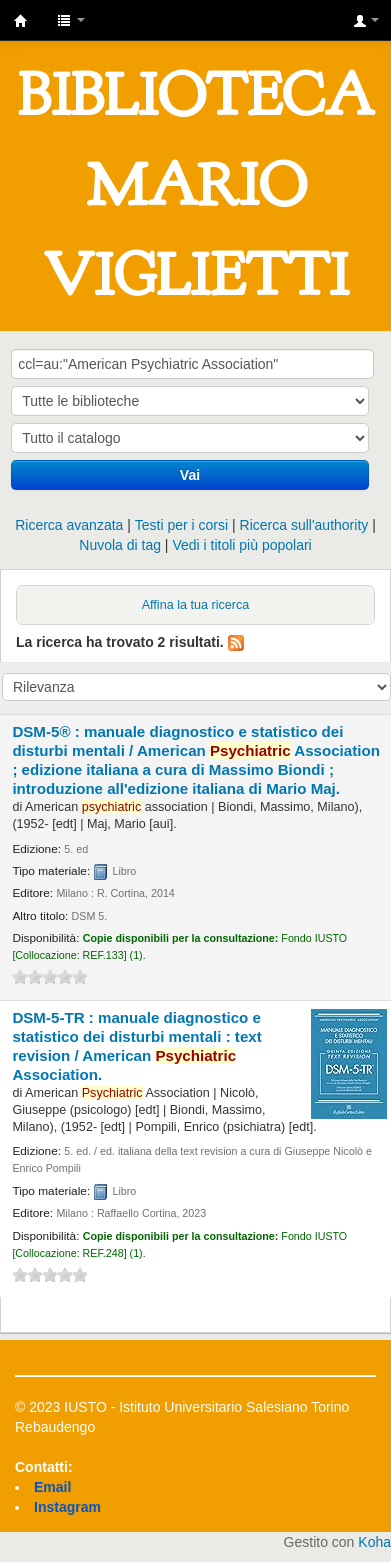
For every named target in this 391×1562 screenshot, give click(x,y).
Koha (374, 1542)
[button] (71, 20)
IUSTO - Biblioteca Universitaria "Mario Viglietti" (21, 21)
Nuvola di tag (120, 545)
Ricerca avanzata (69, 525)
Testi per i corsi (181, 525)
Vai (190, 475)
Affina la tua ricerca (196, 605)
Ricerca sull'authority (304, 525)
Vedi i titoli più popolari (241, 545)
